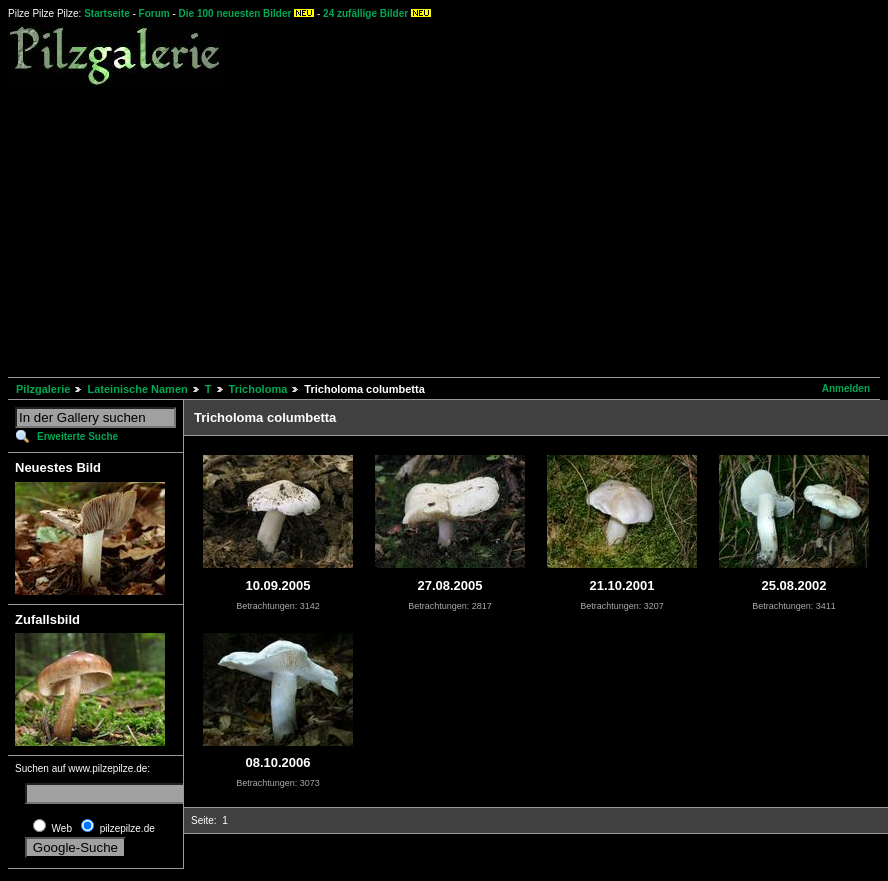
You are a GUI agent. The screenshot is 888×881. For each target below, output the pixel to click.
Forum (154, 13)
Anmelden (846, 388)
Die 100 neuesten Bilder (235, 13)
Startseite (107, 13)
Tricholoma (258, 389)
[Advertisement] (332, 229)
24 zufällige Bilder (365, 13)
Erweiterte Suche (77, 436)
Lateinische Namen (137, 389)
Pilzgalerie (43, 389)
